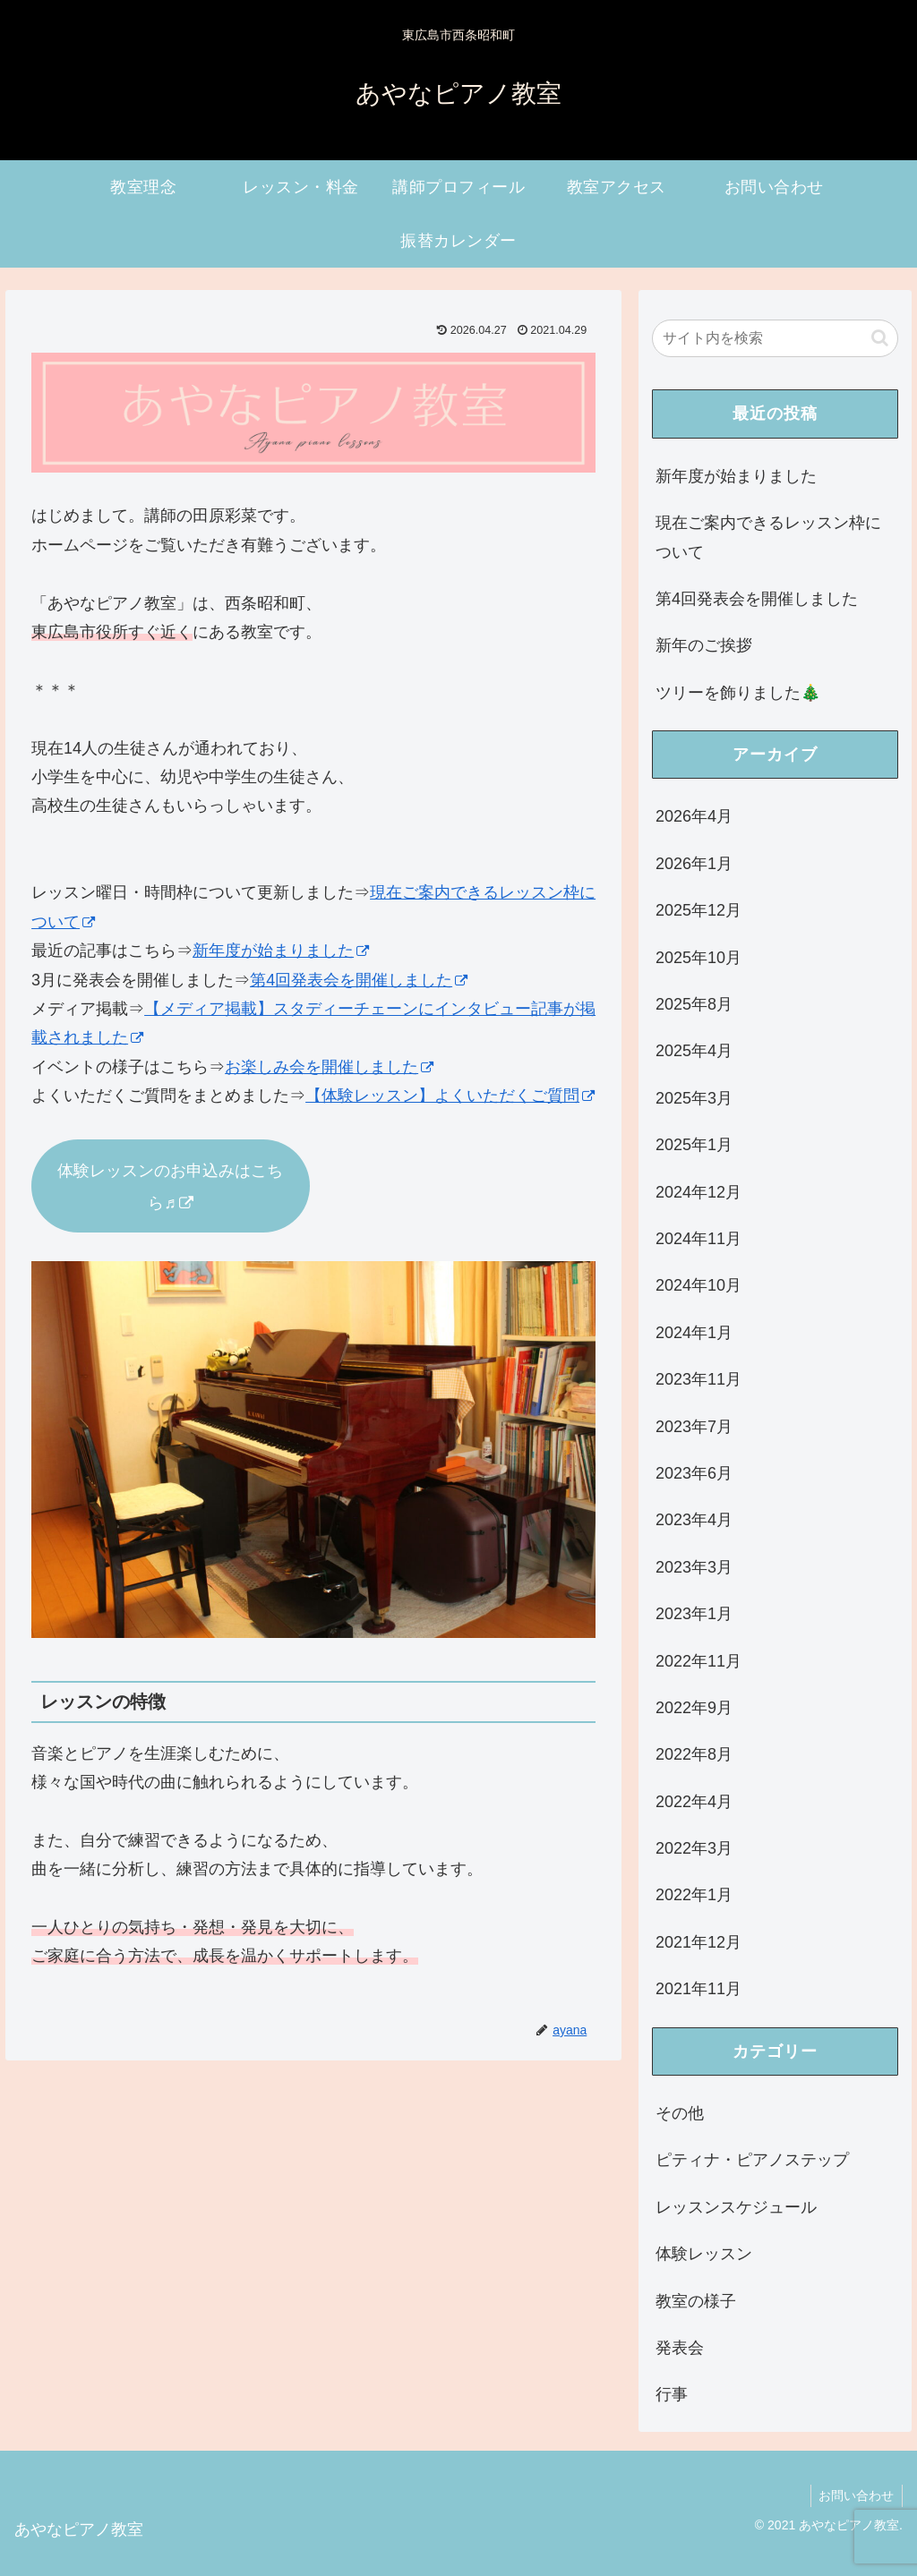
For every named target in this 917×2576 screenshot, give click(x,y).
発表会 (680, 2348)
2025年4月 (694, 1051)
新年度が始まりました (281, 951)
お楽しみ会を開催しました (329, 1067)
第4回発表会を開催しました (358, 980)
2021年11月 (698, 1989)
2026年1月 (694, 864)
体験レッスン (704, 2254)
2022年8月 (694, 1754)
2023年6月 (694, 1473)
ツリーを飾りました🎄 (738, 693)
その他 (680, 2113)
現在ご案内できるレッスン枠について (768, 537)
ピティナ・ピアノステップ (752, 2160)
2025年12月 (698, 910)
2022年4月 (694, 1802)
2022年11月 (698, 1661)
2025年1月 (694, 1145)
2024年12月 (698, 1192)
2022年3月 (694, 1848)
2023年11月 (698, 1379)
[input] (774, 338)
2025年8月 (694, 1004)
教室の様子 (696, 2301)
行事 (672, 2394)
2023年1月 (694, 1614)
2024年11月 (698, 1239)
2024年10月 (698, 1285)
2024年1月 (694, 1333)
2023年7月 (694, 1427)
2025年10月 (698, 958)
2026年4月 (694, 816)
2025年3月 (694, 1098)
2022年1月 (694, 1895)
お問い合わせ (855, 2495)
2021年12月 (698, 1942)
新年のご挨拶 (704, 645)
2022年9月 (694, 1708)
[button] (880, 338)
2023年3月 (694, 1567)
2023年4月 (694, 1520)
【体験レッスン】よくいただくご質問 (450, 1096)
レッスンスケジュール (736, 2207)
